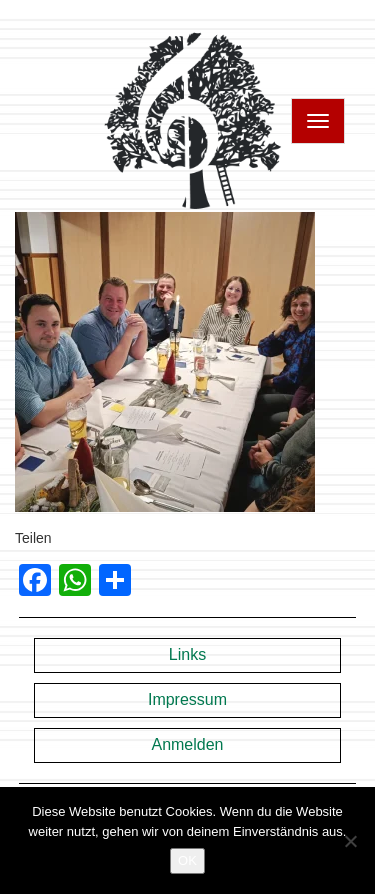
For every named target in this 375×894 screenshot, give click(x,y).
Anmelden (187, 744)
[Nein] (350, 841)
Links (187, 654)
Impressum (187, 699)
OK (187, 860)
